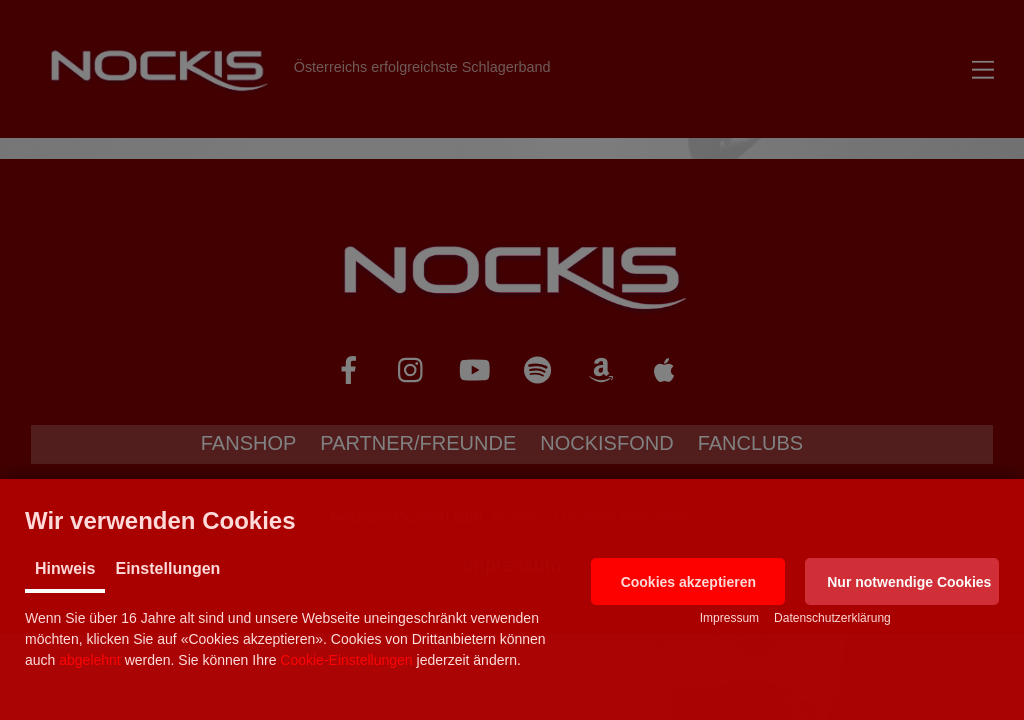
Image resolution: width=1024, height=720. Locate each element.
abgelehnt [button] (90, 660)
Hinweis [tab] (65, 568)
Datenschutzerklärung (832, 618)
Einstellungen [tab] (167, 568)
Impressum (729, 618)
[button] (688, 581)
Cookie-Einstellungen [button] (346, 660)
